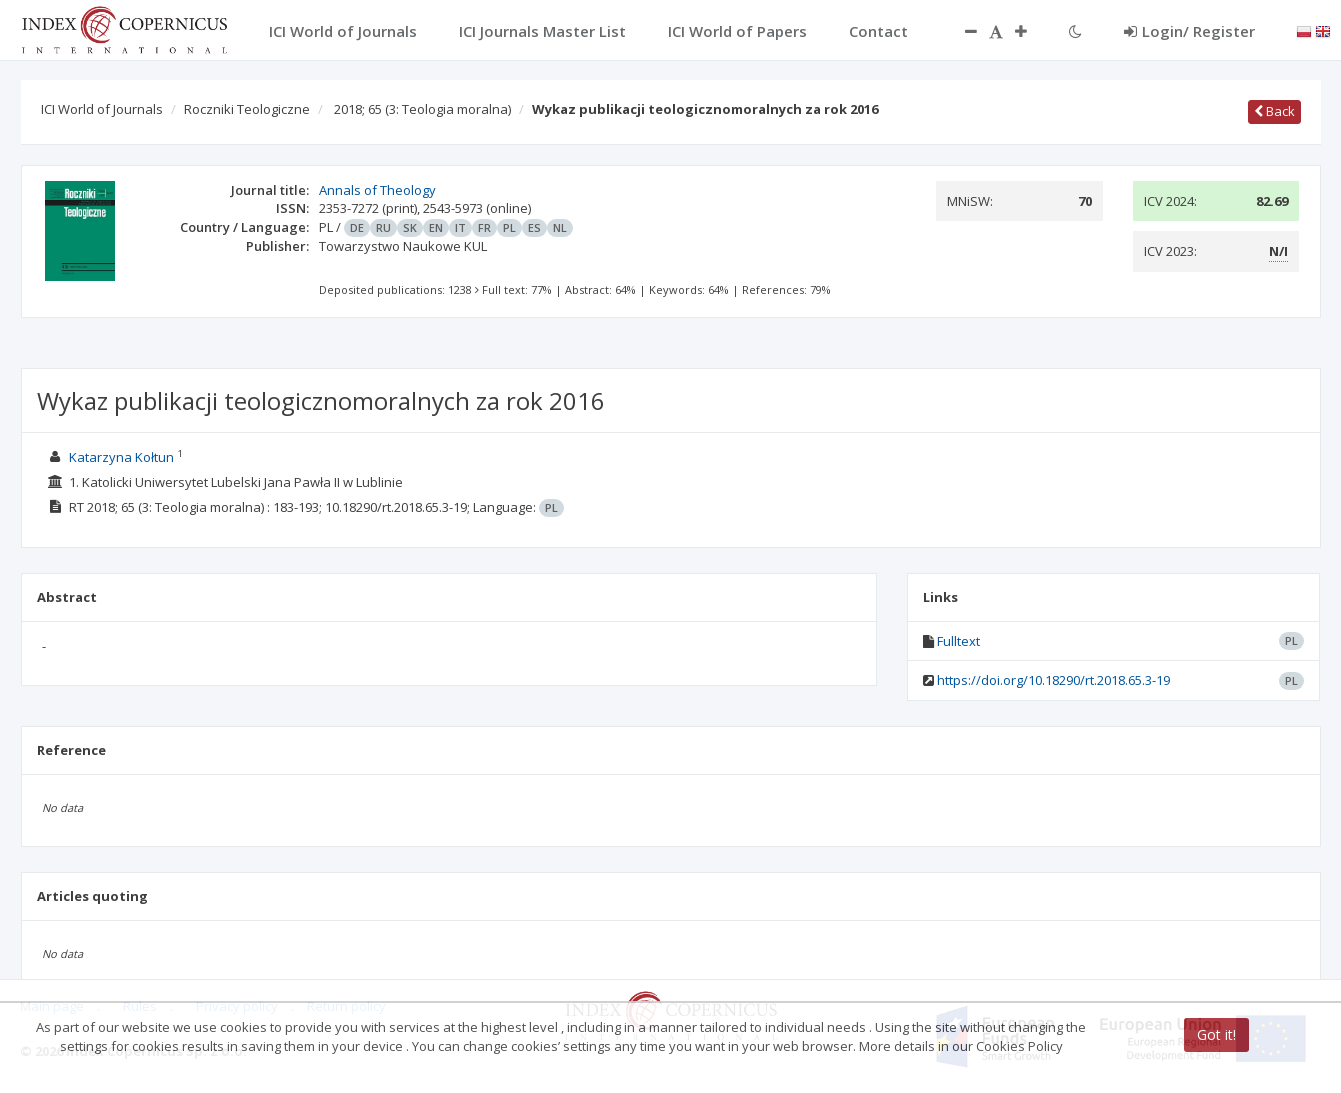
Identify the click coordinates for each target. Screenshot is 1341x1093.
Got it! (1216, 1034)
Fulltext (958, 641)
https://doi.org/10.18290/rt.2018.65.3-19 (1053, 680)
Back (1274, 111)
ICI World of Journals (102, 109)
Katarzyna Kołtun (121, 457)
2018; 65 (422, 109)
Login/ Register (1189, 31)
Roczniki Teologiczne (247, 109)
